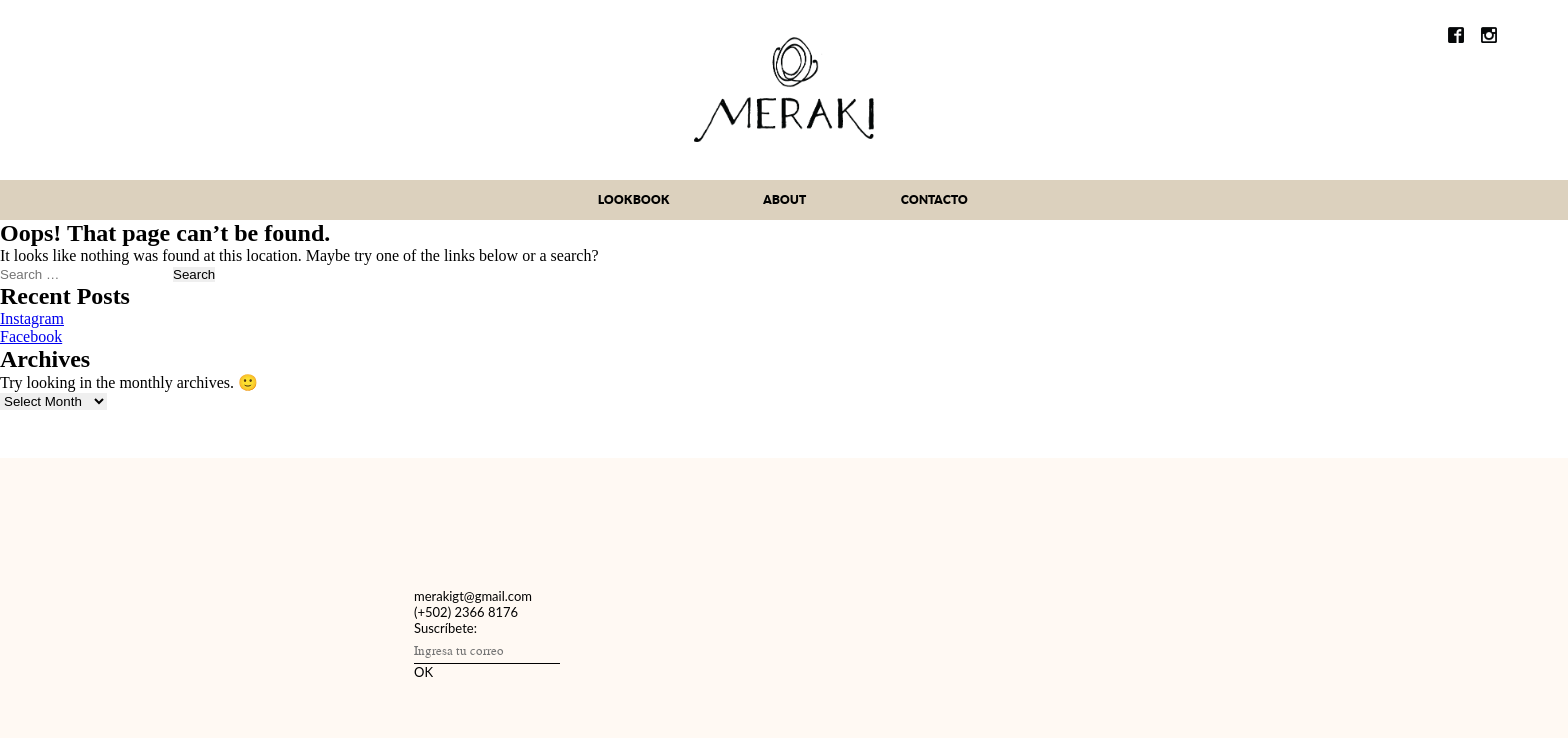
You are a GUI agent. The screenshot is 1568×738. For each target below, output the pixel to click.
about (784, 199)
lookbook (634, 199)
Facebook (31, 336)
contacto (934, 199)
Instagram (32, 318)
